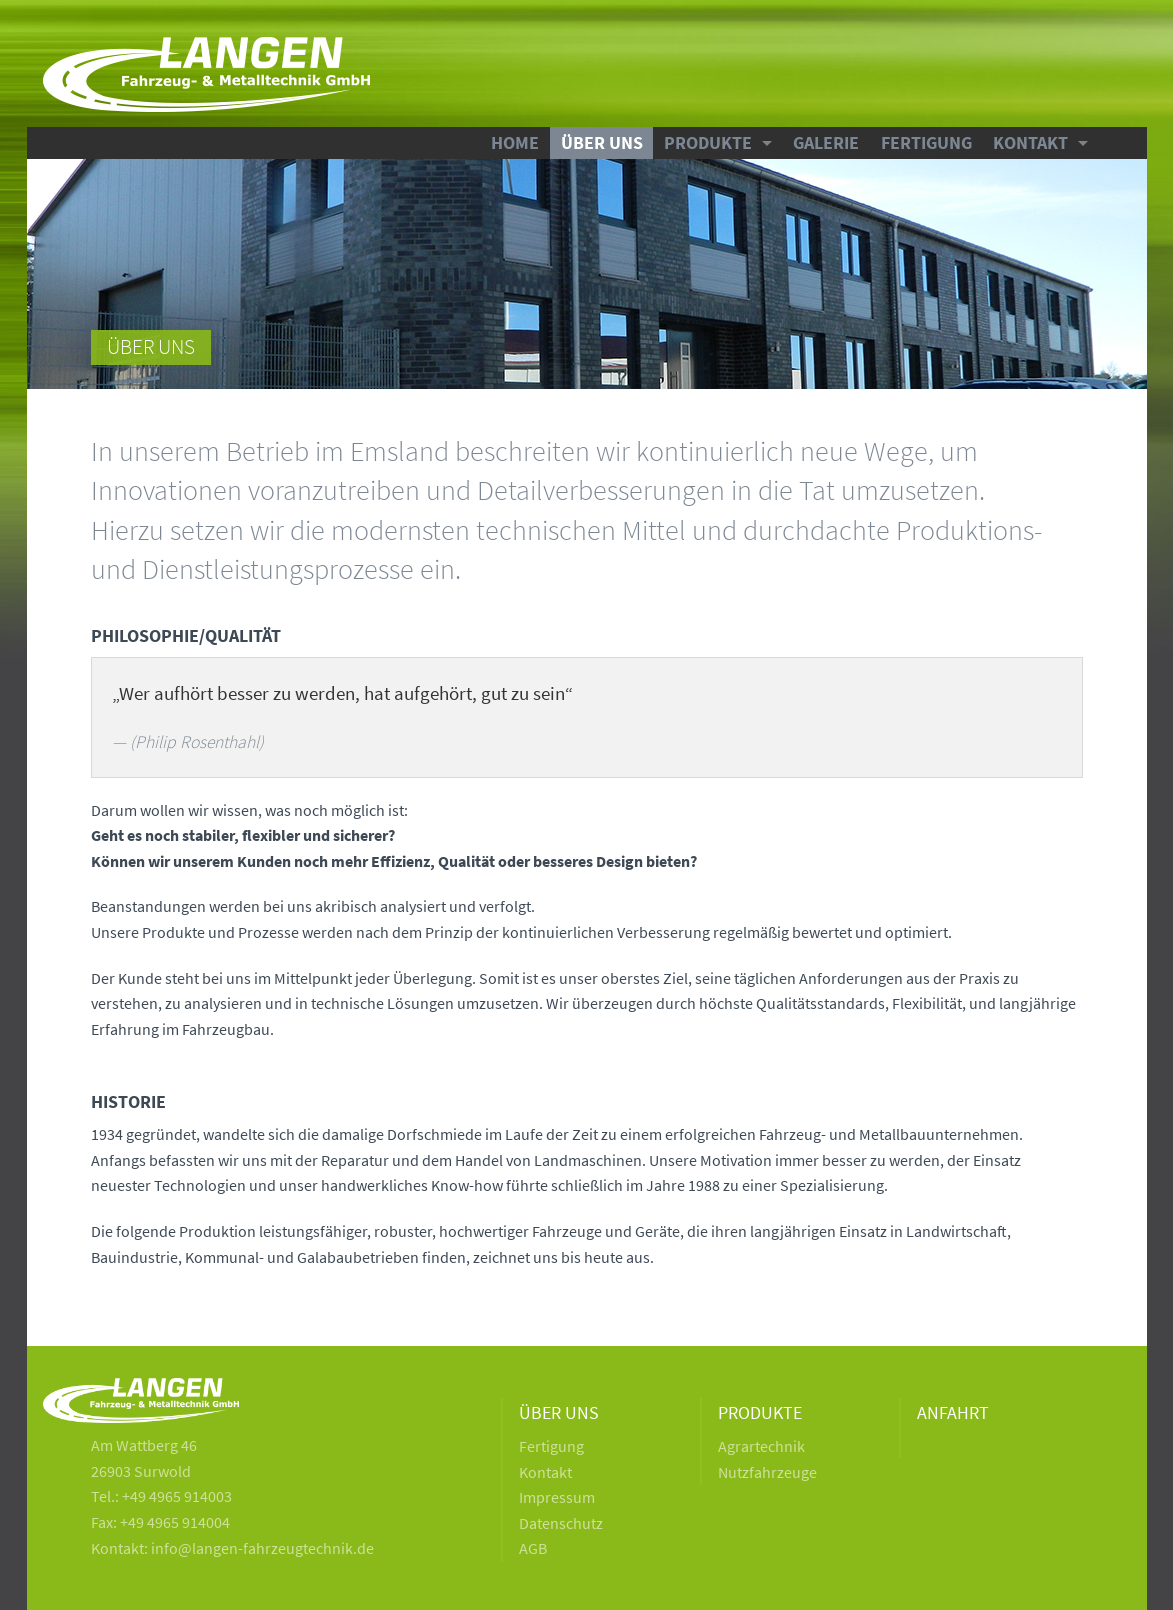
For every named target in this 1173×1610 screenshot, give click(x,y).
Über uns (602, 142)
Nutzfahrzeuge (767, 1472)
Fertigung (926, 142)
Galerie (826, 142)
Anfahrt (953, 1413)
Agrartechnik (761, 1446)
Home (515, 142)
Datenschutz (561, 1523)
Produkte (708, 142)
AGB (533, 1548)
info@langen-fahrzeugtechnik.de (262, 1548)
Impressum (557, 1497)
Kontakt (1030, 142)
